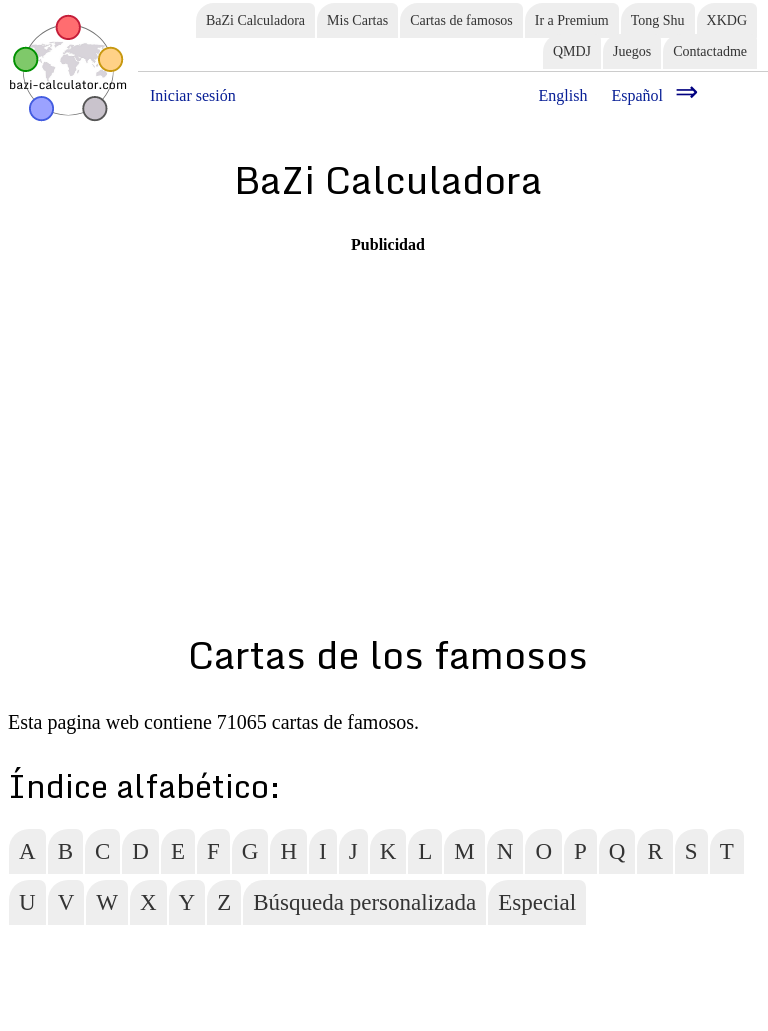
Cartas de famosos (461, 20)
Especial (537, 902)
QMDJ (572, 51)
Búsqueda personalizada (364, 902)
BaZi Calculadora (255, 20)
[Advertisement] (388, 394)
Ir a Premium (572, 20)
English (563, 95)
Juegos (632, 51)
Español (637, 95)
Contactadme (710, 51)
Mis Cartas (357, 20)
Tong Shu (658, 20)
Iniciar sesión (193, 95)
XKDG (727, 20)
